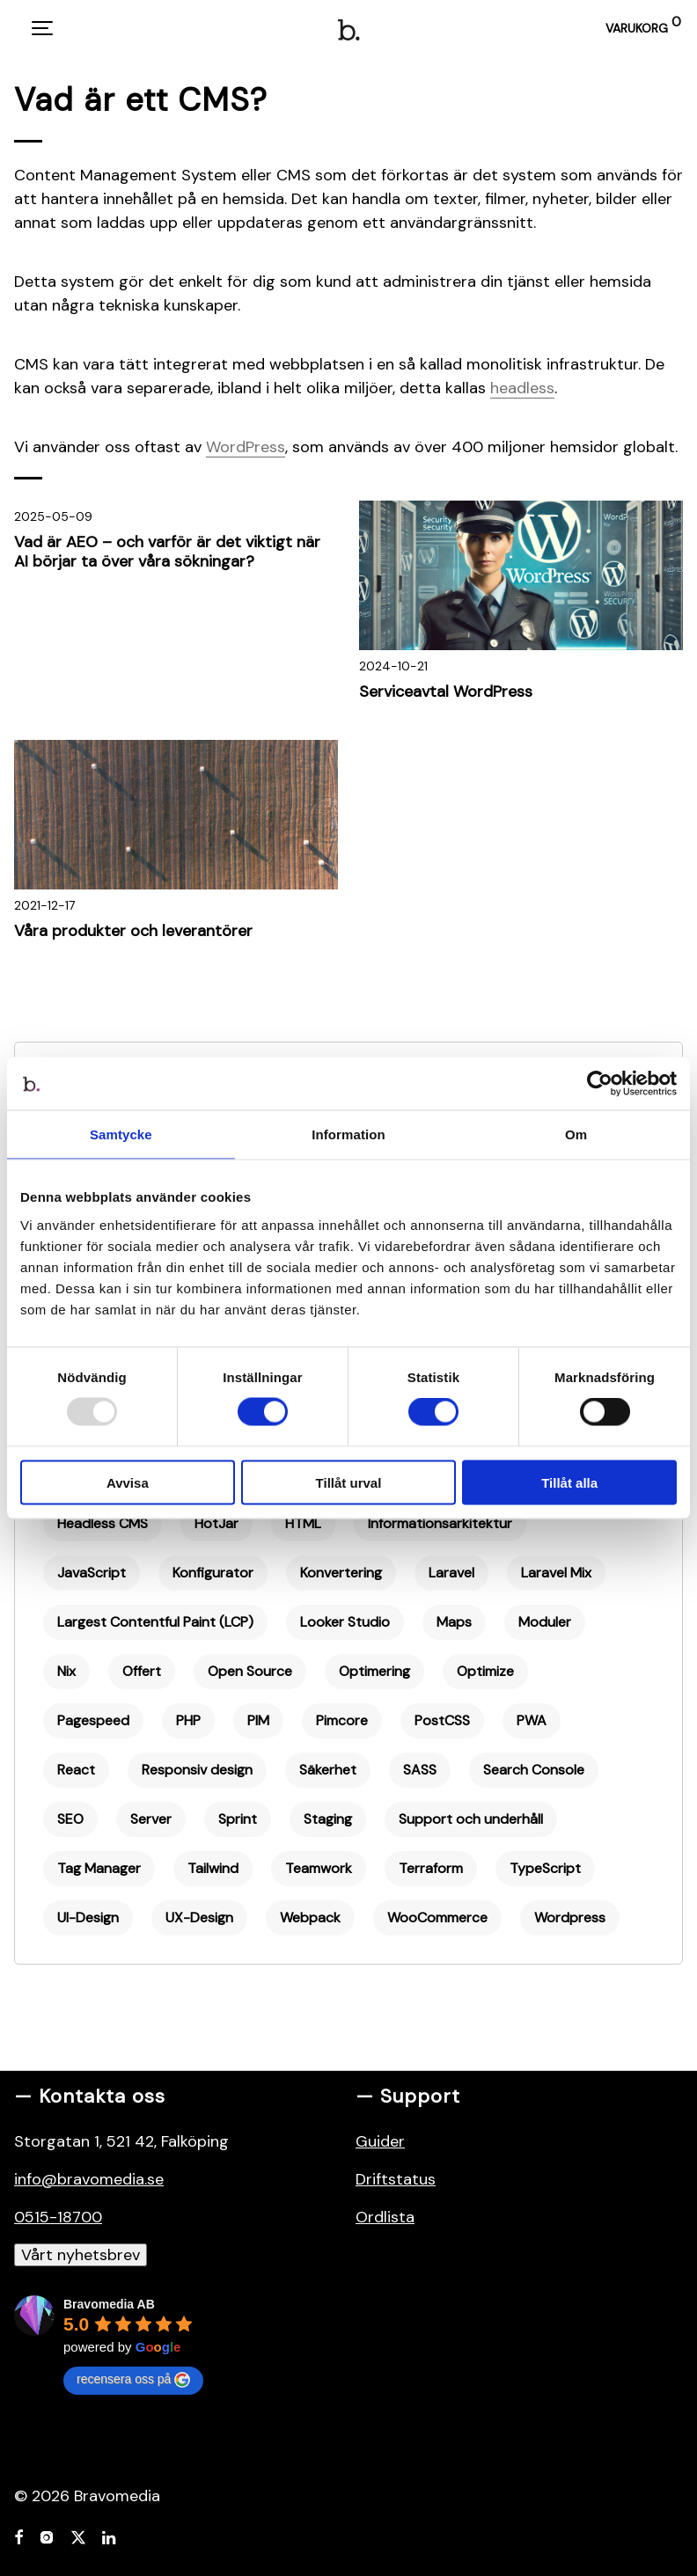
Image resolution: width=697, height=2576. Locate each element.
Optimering (374, 1671)
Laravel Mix (556, 1572)
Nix (66, 1671)
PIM (258, 1720)
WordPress (245, 446)
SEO (70, 1819)
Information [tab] (348, 1134)
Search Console (533, 1769)
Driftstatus (396, 2179)
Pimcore (342, 1720)
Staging (328, 1819)
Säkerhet (327, 1769)
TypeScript (545, 1868)
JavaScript (91, 1572)
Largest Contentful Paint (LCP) (155, 1622)
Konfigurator (212, 1572)
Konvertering (341, 1572)
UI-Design (88, 1917)
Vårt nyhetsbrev (80, 2254)
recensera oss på (133, 2380)
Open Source (250, 1671)
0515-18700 (58, 2217)
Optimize (485, 1671)
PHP (188, 1720)
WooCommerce (437, 1917)
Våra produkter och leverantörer (133, 930)
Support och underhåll (471, 1819)
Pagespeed (93, 1720)
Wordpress (569, 1917)
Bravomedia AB (109, 2304)
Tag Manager (99, 1868)
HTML (303, 1523)
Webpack (310, 1917)
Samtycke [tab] (121, 1134)
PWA (532, 1720)
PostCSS (442, 1720)
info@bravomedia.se (89, 2179)
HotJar (216, 1523)
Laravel (451, 1572)
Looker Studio (345, 1622)
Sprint (237, 1819)
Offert (141, 1671)
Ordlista (385, 2217)
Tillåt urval (349, 1482)
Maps (454, 1622)
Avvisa (127, 1482)
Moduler (544, 1622)
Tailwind (212, 1868)
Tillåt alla (569, 1482)
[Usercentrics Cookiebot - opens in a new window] (600, 1084)
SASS (420, 1769)
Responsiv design (197, 1769)
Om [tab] (576, 1134)
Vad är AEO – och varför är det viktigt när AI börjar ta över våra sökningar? (167, 551)
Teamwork (318, 1868)
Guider (380, 2141)
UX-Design (199, 1917)
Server (151, 1819)
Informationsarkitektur (440, 1523)
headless (522, 388)
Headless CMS (102, 1523)
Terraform (431, 1868)
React (76, 1769)
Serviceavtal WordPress (445, 691)
